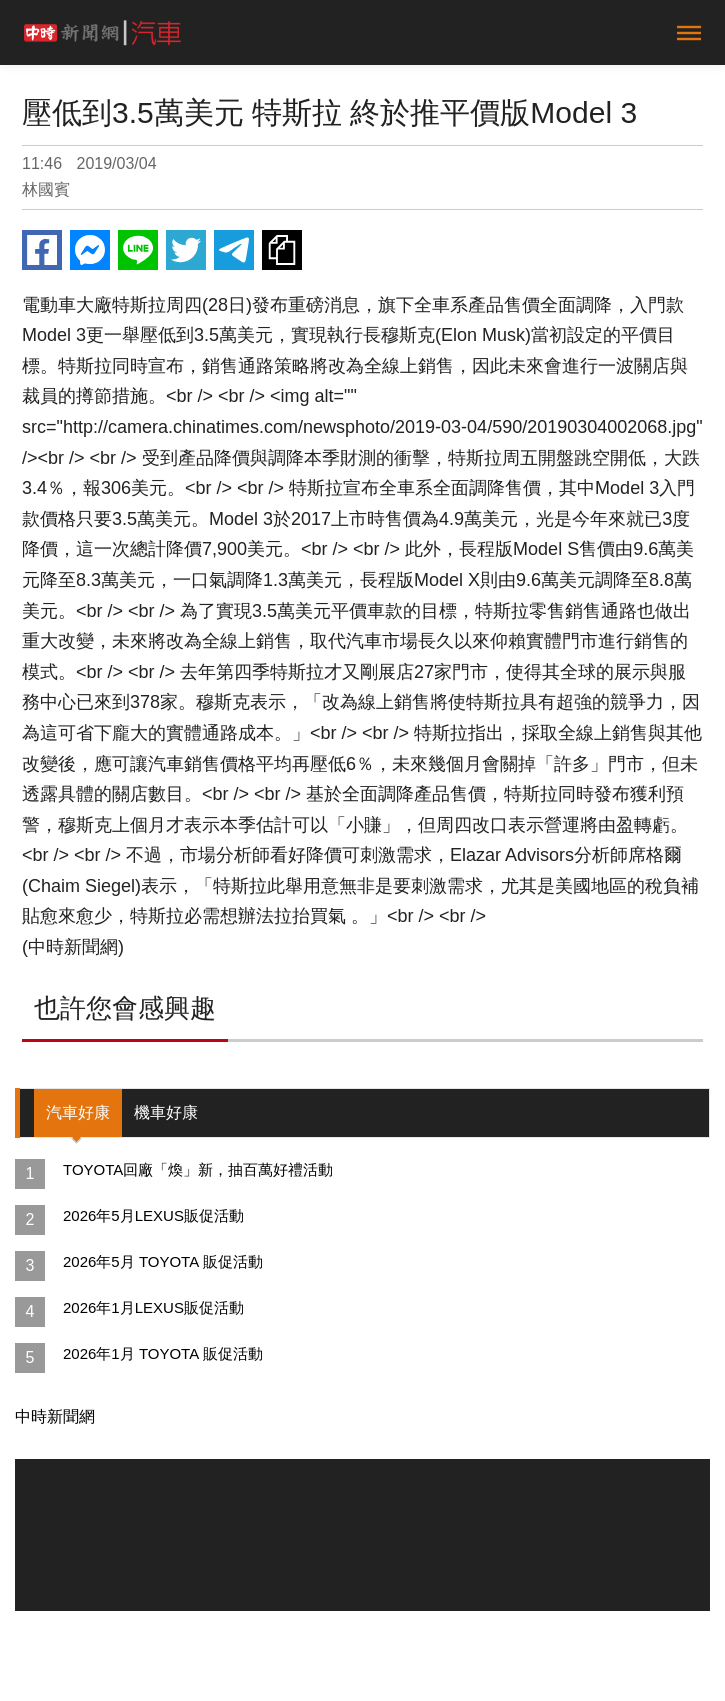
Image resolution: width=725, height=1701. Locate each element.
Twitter (186, 250)
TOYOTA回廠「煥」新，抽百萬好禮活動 (198, 1169)
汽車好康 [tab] (78, 1112)
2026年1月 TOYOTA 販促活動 (163, 1353)
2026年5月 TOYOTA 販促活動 (163, 1261)
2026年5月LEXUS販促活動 (153, 1215)
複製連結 (282, 250)
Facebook (42, 250)
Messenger (90, 250)
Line (138, 250)
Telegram (234, 250)
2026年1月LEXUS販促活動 (153, 1307)
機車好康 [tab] (166, 1112)
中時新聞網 (55, 1416)
